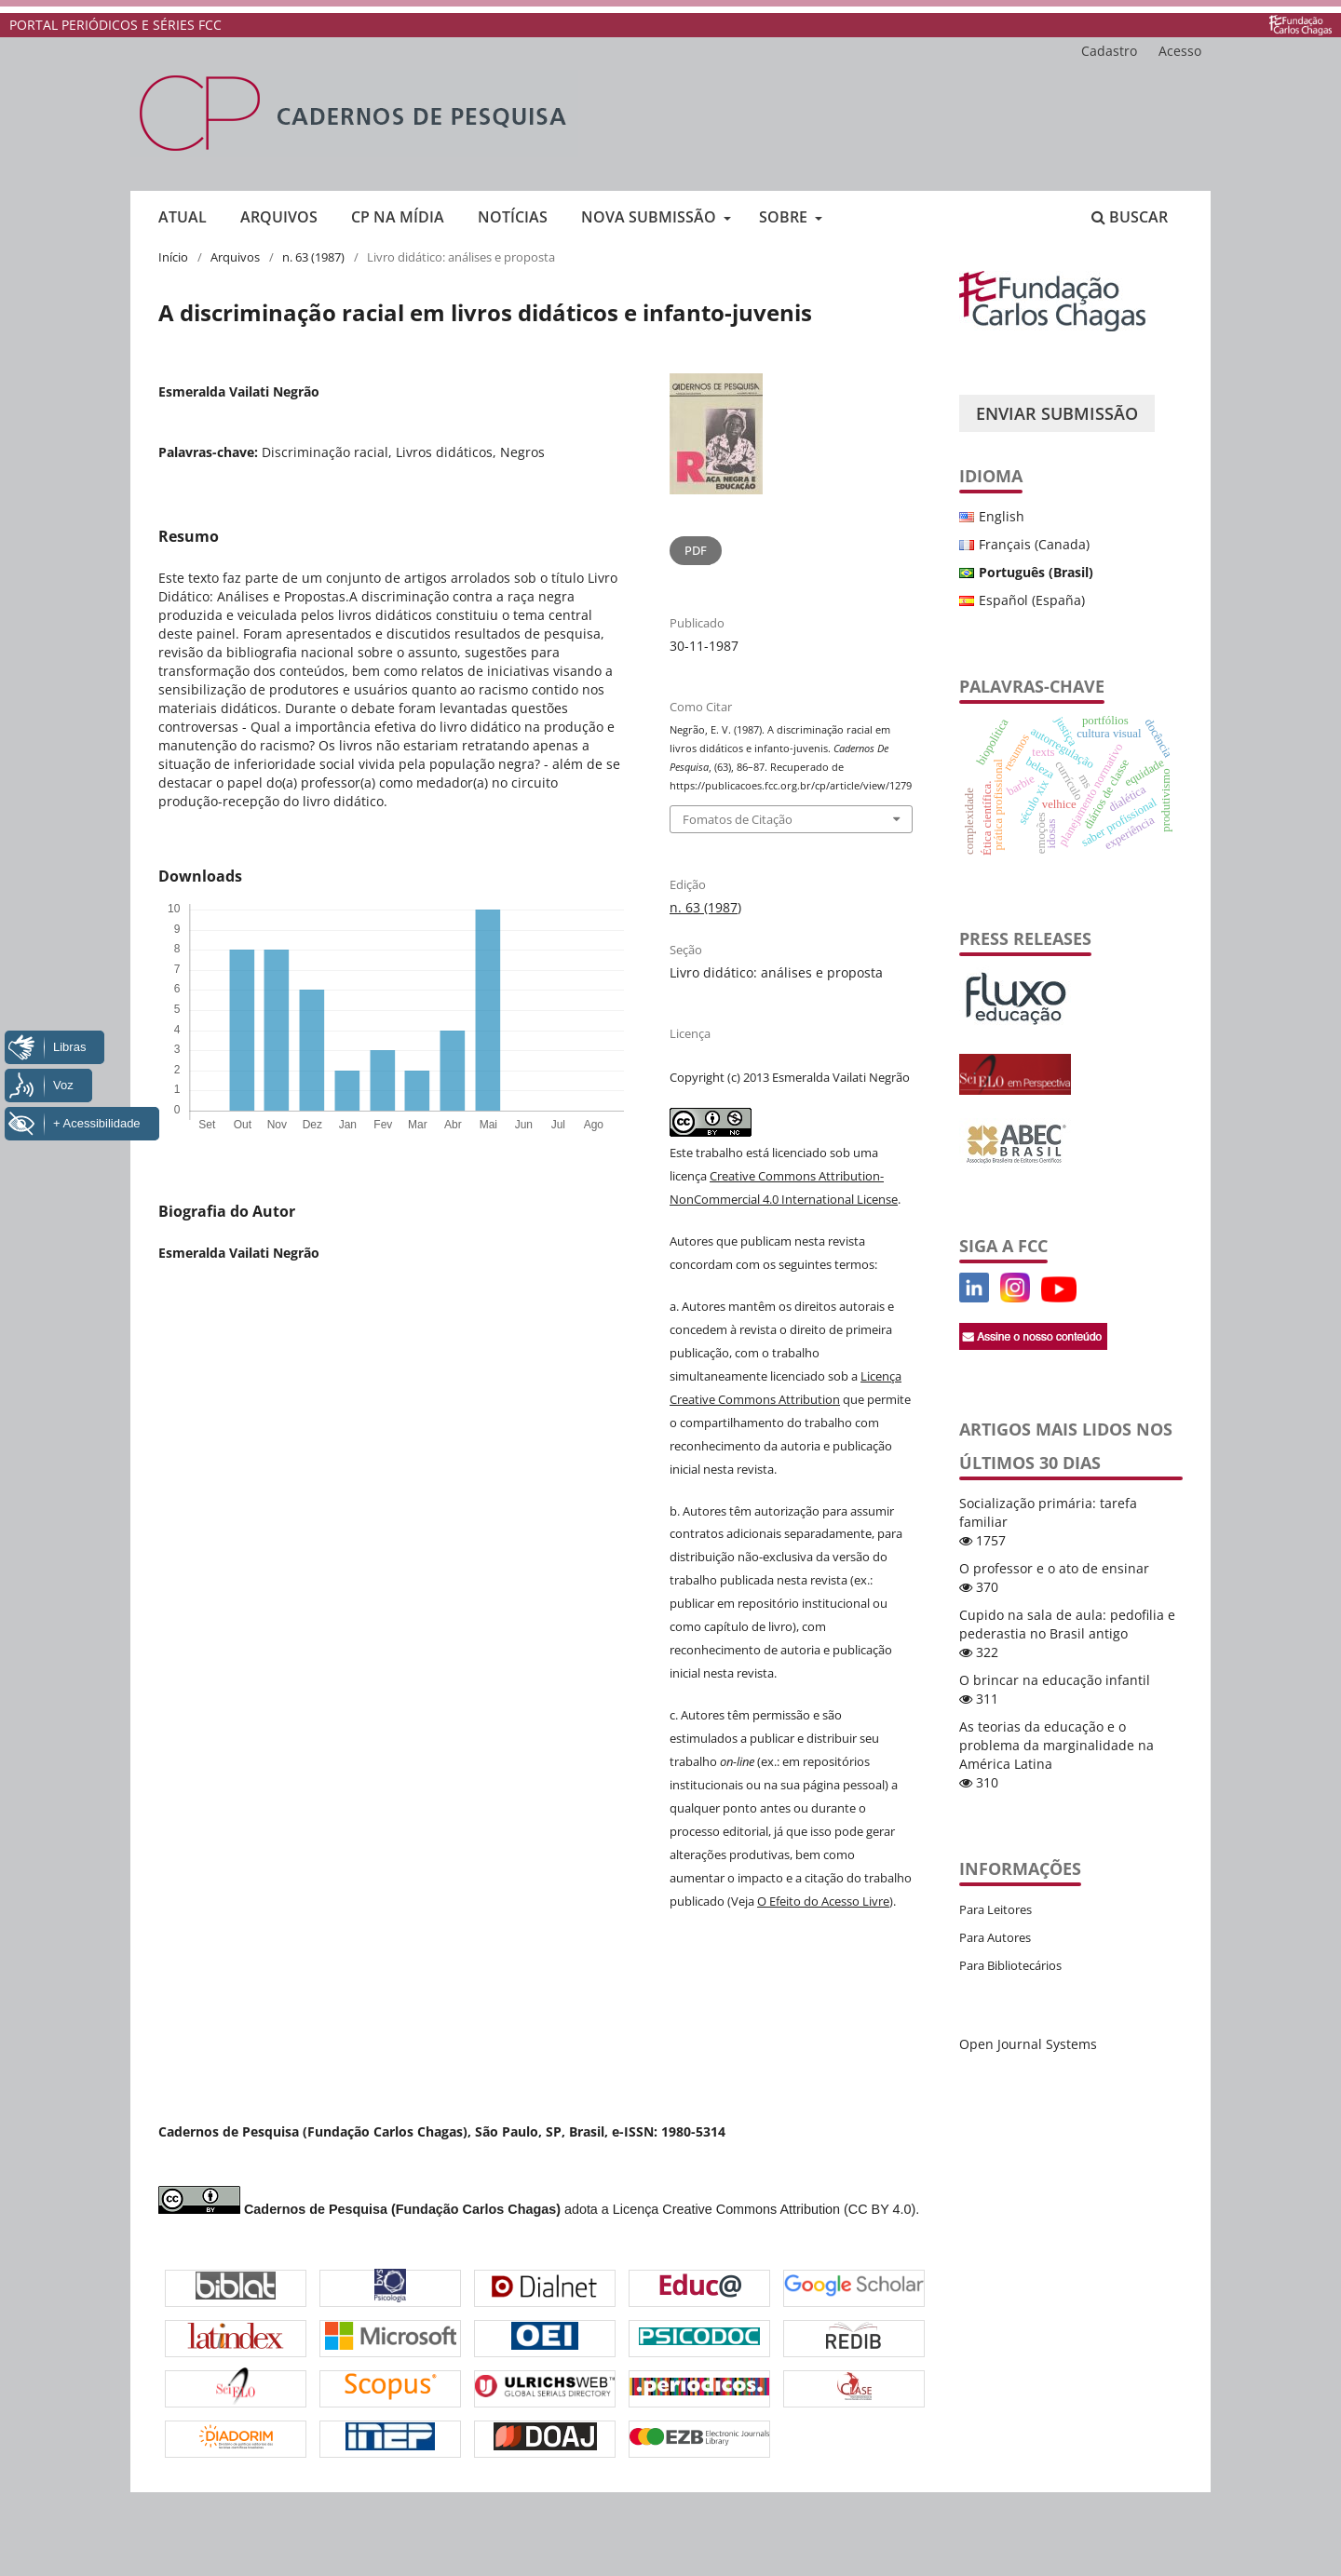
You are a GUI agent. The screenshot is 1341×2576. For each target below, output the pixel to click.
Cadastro (1109, 51)
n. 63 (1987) (313, 257)
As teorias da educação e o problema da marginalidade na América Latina (1056, 1745)
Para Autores (995, 1937)
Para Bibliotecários (1010, 1965)
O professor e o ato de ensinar (1054, 1568)
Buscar (1129, 217)
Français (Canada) (1034, 544)
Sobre (785, 217)
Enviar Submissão (1057, 413)
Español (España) (1032, 600)
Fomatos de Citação (737, 819)
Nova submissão (650, 217)
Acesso (1179, 51)
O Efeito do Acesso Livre (823, 1901)
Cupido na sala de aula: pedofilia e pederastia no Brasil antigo (1067, 1624)
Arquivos (279, 217)
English (1001, 516)
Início (173, 257)
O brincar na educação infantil (1054, 1680)
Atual (182, 217)
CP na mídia (397, 217)
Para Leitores (995, 1909)
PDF (695, 550)
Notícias (513, 217)
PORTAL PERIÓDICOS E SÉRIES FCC (115, 25)
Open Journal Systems (1028, 2044)
